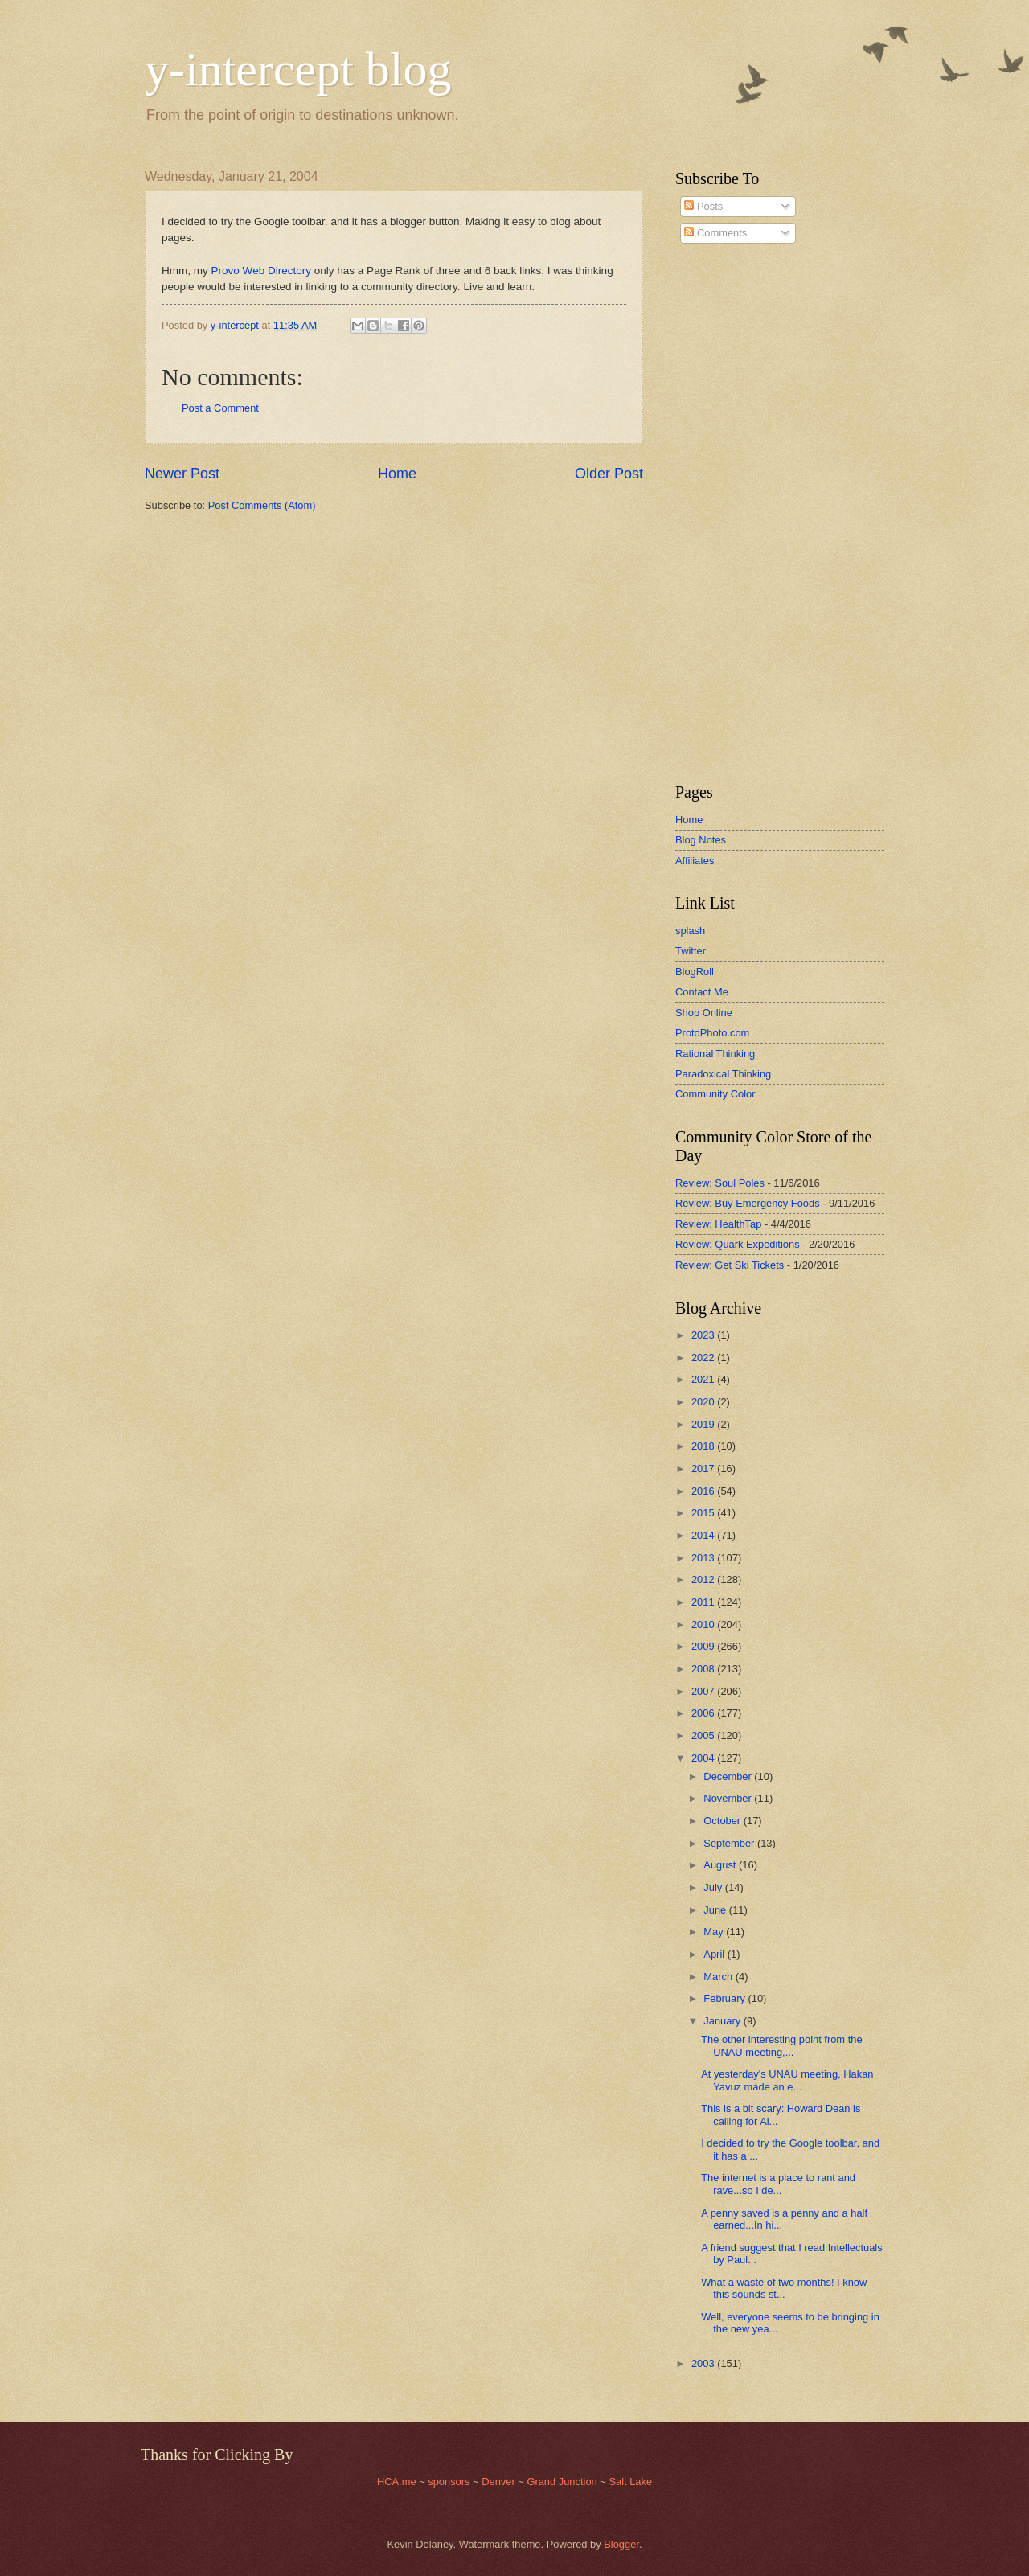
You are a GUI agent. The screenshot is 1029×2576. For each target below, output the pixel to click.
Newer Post (182, 474)
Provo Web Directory (261, 271)
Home (397, 474)
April (715, 1954)
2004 (704, 1758)
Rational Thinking (715, 1054)
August (721, 1865)
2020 (704, 1402)
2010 (704, 1624)
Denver (500, 2482)
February (725, 1998)
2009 (704, 1646)
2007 (704, 1691)
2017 (704, 1468)
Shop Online (703, 1013)
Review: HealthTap (718, 1224)
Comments (715, 233)
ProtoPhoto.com (712, 1033)
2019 (704, 1424)
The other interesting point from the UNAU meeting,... (781, 2045)
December (728, 1776)
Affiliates (694, 861)
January (723, 2021)
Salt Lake (630, 2482)
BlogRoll (694, 972)
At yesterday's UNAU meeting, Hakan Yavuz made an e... (787, 2080)
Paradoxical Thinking (723, 1074)
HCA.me (396, 2482)
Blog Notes (700, 840)
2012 (704, 1579)
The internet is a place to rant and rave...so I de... (778, 2184)
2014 (704, 1535)
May (714, 1932)
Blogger (621, 2544)
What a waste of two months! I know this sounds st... (784, 2288)
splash (690, 931)
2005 (704, 1735)
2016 (704, 1491)
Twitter (690, 951)
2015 (704, 1513)
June (716, 1910)
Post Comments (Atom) (262, 505)
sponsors (450, 2482)
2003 (704, 2363)
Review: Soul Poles (720, 1183)
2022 (704, 1358)
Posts (703, 206)
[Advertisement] (723, 514)
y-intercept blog (298, 69)
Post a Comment (220, 408)
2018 (704, 1446)
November (728, 1798)
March (719, 1977)
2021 (704, 1379)
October (723, 1821)
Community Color (715, 1094)
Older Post (609, 474)
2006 (704, 1713)
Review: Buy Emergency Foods (747, 1203)
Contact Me (701, 992)
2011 (704, 1602)
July (713, 1887)
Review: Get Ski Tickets (729, 1265)
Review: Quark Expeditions (737, 1244)
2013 (704, 1558)
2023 (704, 1335)
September (730, 1843)
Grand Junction (561, 2482)
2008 (704, 1669)
